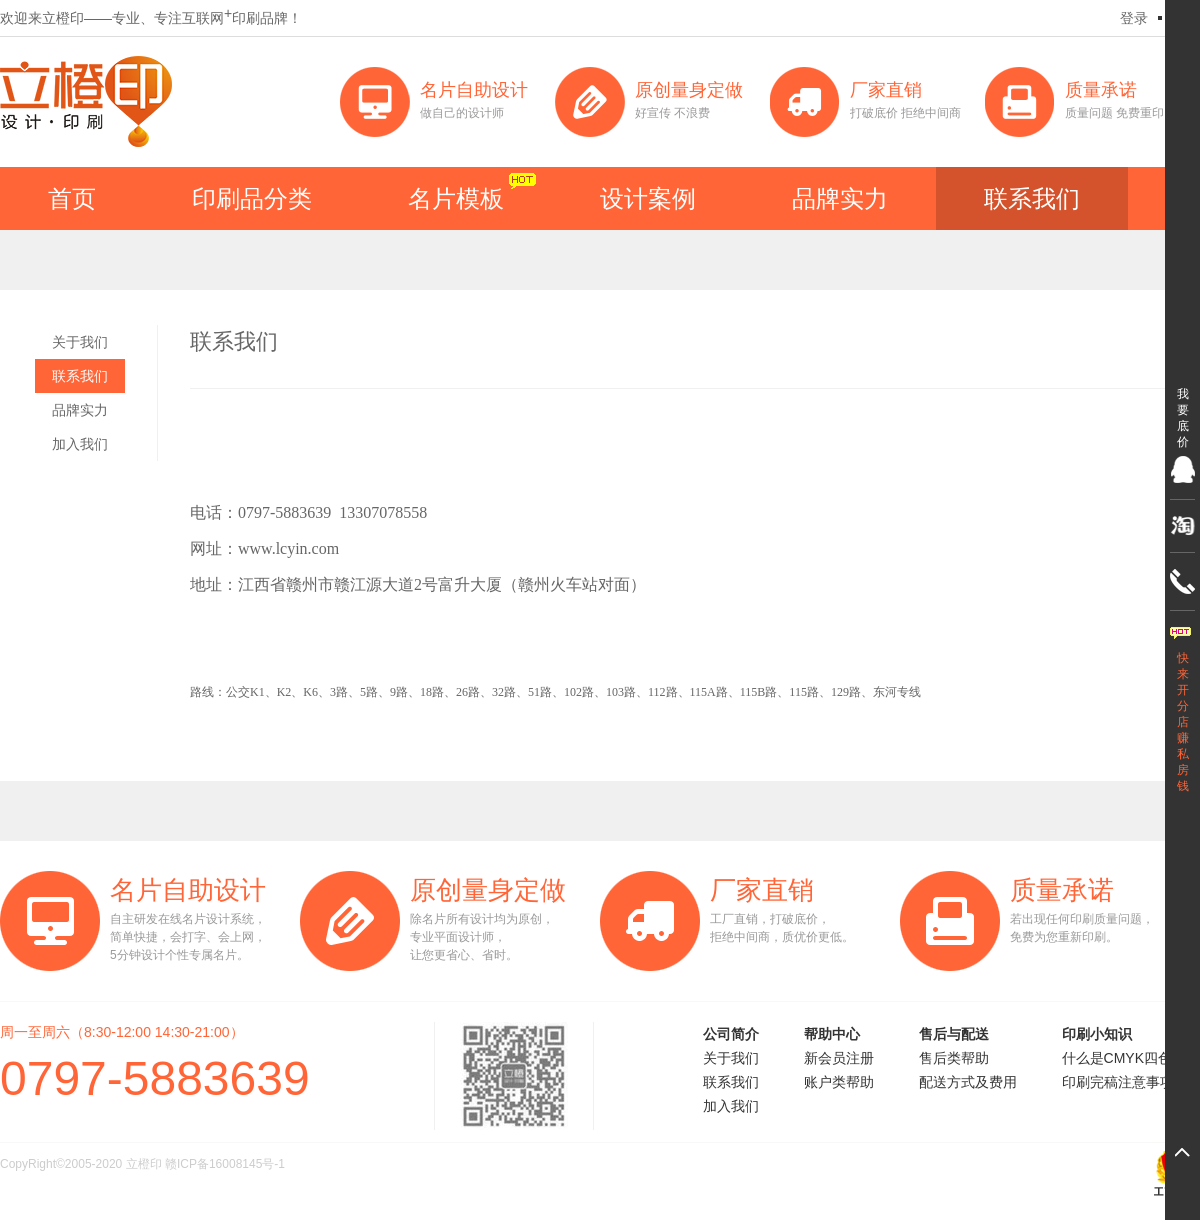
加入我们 (80, 444)
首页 (72, 198)
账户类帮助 (839, 1082)
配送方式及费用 (968, 1082)
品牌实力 (840, 198)
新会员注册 (839, 1058)
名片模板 (456, 198)
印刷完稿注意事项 (1118, 1082)
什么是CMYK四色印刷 (1131, 1058)
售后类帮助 (954, 1058)
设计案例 (648, 198)
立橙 (86, 101)
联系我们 (1032, 198)
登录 (1134, 18)
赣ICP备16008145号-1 (225, 1164)
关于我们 (80, 342)
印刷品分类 (252, 198)
